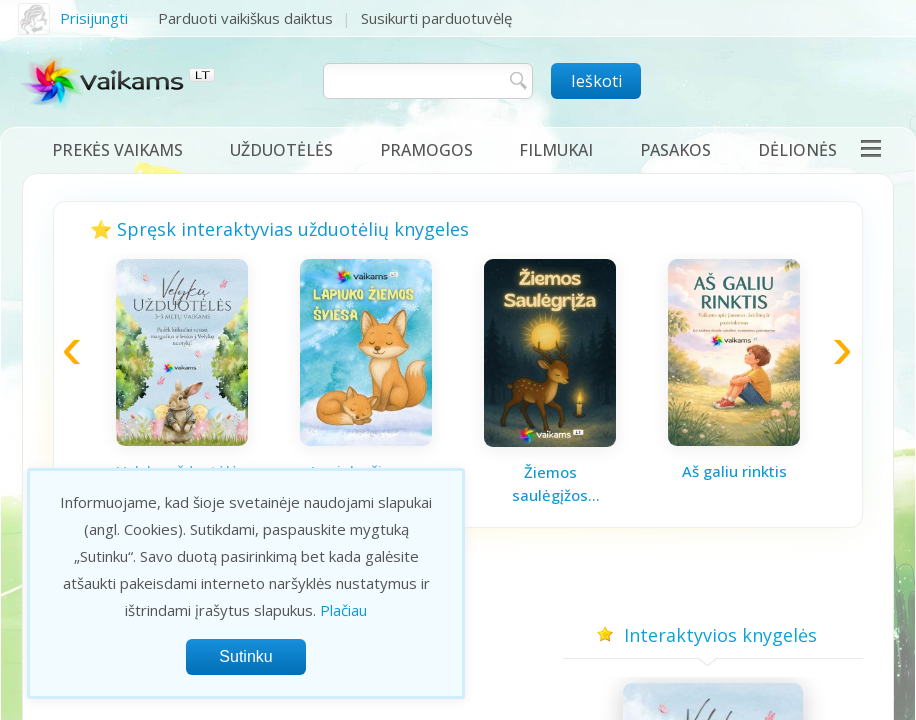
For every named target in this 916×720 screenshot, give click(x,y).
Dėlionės (797, 150)
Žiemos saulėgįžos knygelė (550, 484)
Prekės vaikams (117, 150)
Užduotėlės (281, 150)
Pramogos (426, 150)
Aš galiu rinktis (734, 471)
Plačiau (343, 610)
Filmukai (556, 150)
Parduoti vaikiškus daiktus (245, 18)
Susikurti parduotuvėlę (436, 18)
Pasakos (675, 150)
